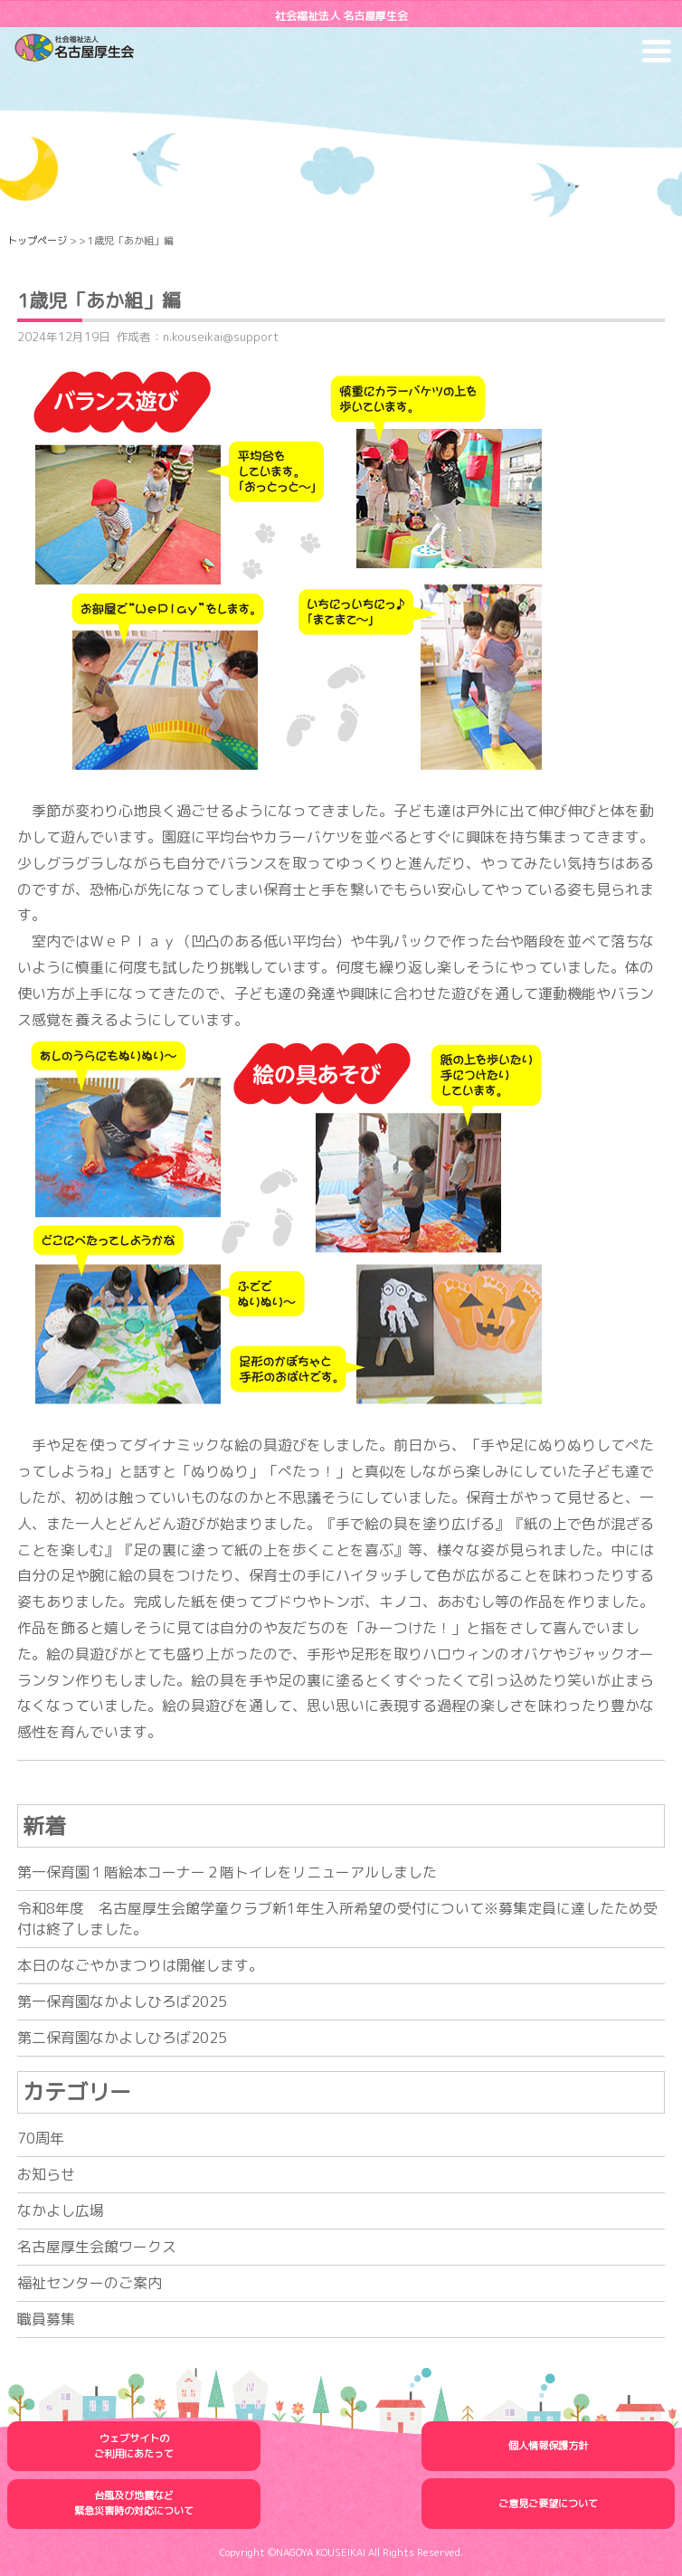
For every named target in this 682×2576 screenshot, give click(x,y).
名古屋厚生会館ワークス (96, 2247)
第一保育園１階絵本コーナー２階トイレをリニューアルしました (227, 1872)
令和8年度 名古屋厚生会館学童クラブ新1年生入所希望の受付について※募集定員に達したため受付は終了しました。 (337, 1918)
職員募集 (46, 2319)
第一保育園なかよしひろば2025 (122, 2001)
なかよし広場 (60, 2210)
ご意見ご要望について (548, 2503)
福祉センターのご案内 (89, 2283)
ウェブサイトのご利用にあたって (134, 2446)
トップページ (37, 240)
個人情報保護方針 (548, 2445)
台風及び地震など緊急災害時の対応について (134, 2503)
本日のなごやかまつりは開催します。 (140, 1965)
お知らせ (46, 2174)
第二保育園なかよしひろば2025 (122, 2038)
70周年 (40, 2138)
